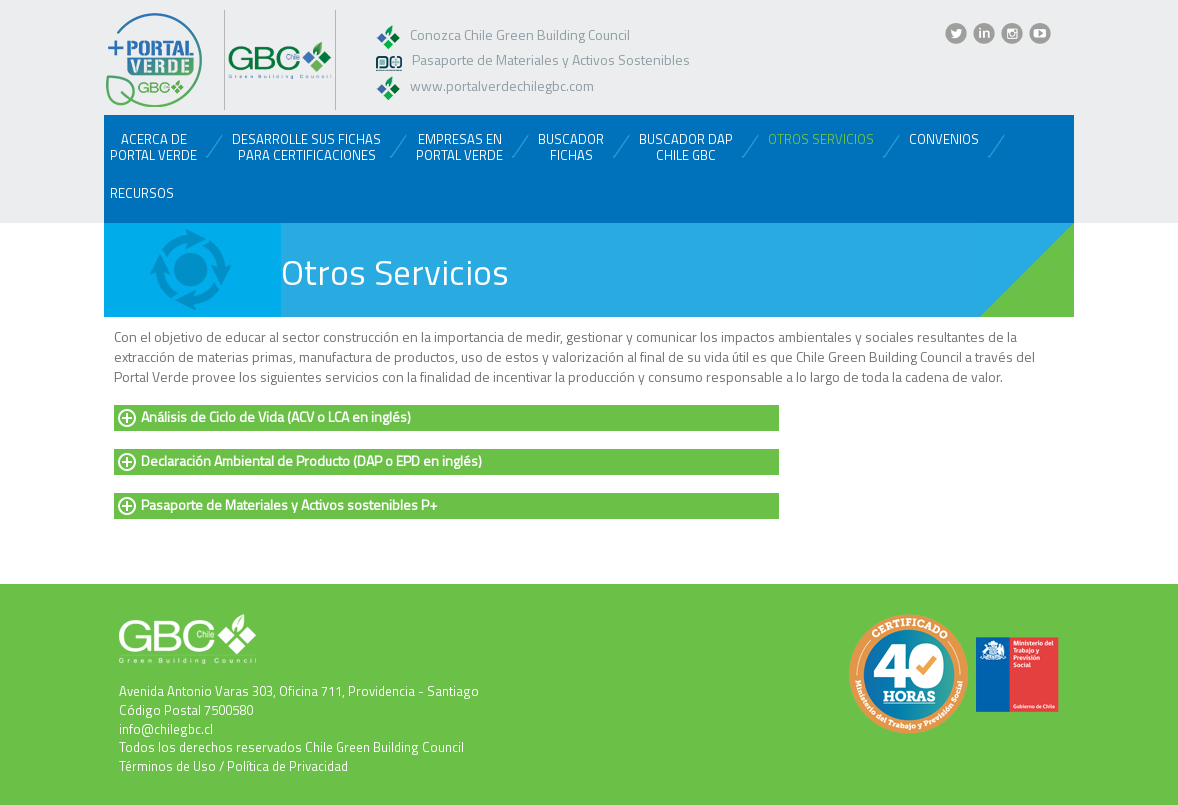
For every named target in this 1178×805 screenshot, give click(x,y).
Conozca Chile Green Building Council (520, 34)
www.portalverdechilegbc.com (502, 85)
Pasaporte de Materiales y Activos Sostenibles (551, 59)
